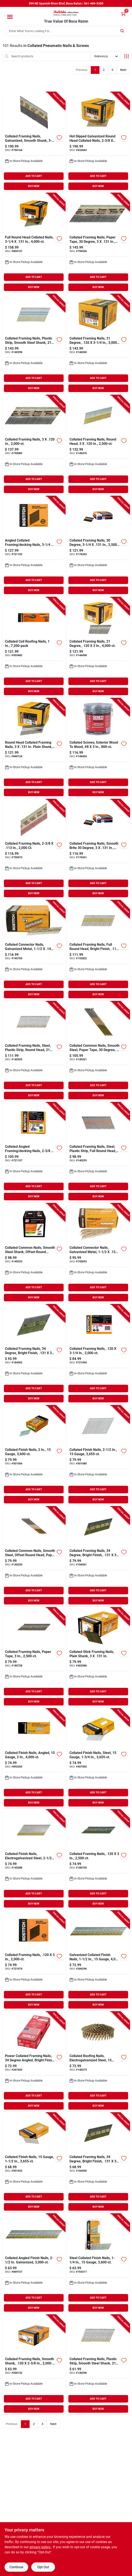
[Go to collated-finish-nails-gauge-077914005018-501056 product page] (33, 1455)
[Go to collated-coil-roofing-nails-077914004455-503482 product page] (33, 647)
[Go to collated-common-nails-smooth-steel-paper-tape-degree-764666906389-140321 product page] (98, 1051)
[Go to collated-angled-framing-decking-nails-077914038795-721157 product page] (33, 1152)
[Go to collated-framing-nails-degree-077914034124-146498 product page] (98, 647)
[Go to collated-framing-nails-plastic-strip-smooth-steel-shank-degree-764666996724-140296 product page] (98, 2364)
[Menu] (10, 17)
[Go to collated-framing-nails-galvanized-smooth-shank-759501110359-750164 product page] (33, 142)
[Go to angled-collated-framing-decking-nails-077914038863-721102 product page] (33, 546)
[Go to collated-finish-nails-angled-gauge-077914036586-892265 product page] (33, 1758)
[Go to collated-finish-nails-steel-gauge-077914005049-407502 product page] (98, 1758)
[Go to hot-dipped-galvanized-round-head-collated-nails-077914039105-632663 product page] (98, 142)
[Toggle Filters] (126, 56)
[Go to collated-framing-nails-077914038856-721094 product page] (98, 1354)
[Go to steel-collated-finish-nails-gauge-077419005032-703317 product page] (98, 2263)
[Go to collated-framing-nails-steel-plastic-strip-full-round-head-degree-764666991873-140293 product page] (98, 1152)
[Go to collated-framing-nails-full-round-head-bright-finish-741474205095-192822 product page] (98, 950)
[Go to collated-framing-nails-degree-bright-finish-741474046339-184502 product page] (33, 1354)
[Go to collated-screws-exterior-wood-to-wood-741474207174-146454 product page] (98, 748)
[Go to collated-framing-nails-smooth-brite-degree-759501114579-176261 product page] (98, 849)
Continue (16, 2567)
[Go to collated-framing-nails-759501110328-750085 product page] (33, 445)
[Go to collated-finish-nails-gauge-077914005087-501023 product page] (33, 2162)
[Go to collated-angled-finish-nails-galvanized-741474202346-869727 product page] (33, 2263)
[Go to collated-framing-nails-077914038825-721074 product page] (33, 1960)
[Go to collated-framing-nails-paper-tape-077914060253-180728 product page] (33, 1657)
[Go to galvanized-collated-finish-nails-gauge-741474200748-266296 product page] (98, 1960)
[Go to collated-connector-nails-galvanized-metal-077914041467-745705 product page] (33, 950)
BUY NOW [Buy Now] (33, 186)
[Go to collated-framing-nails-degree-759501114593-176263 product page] (98, 546)
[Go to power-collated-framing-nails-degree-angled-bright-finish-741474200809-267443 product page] (33, 2061)
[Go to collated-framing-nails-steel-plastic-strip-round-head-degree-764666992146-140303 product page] (33, 1051)
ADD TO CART (33, 176)
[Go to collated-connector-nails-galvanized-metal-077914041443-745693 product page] (98, 1253)
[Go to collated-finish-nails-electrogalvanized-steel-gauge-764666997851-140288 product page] (33, 1859)
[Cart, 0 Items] (123, 14)
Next (123, 70)
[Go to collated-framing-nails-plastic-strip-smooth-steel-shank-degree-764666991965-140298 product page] (33, 344)
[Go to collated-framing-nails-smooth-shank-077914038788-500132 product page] (33, 2364)
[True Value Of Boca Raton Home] (66, 13)
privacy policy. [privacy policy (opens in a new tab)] (40, 2547)
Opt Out (43, 2567)
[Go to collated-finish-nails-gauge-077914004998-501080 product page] (98, 1455)
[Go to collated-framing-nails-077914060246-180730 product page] (98, 1859)
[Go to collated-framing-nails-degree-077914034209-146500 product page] (98, 344)
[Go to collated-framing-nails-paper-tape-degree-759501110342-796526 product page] (98, 243)
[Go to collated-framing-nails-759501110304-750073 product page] (33, 849)
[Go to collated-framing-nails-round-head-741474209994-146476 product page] (98, 445)
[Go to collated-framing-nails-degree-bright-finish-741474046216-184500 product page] (98, 2162)
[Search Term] (66, 31)
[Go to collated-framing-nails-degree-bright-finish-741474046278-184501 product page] (98, 1556)
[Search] (122, 30)
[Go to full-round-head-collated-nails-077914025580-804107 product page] (33, 243)
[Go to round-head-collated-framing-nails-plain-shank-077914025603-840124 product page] (33, 748)
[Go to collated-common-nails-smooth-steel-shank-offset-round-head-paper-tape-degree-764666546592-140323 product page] (33, 1253)
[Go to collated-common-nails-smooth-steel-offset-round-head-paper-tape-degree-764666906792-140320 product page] (33, 1556)
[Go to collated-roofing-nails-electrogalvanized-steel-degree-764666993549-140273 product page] (98, 2061)
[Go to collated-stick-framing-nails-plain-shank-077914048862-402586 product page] (98, 1657)
